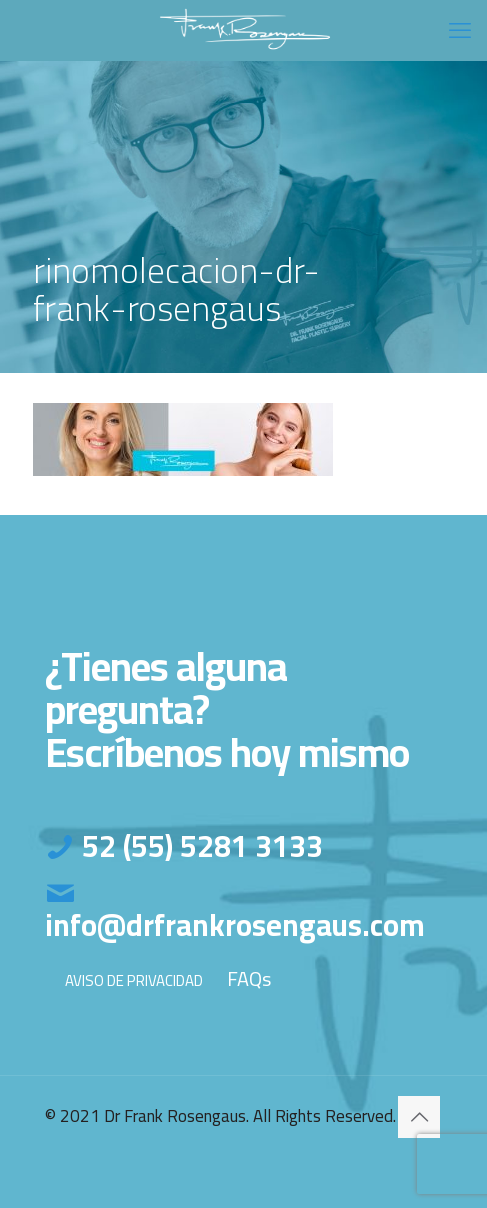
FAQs (249, 978)
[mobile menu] (460, 30)
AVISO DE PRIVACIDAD (134, 980)
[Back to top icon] (419, 1117)
